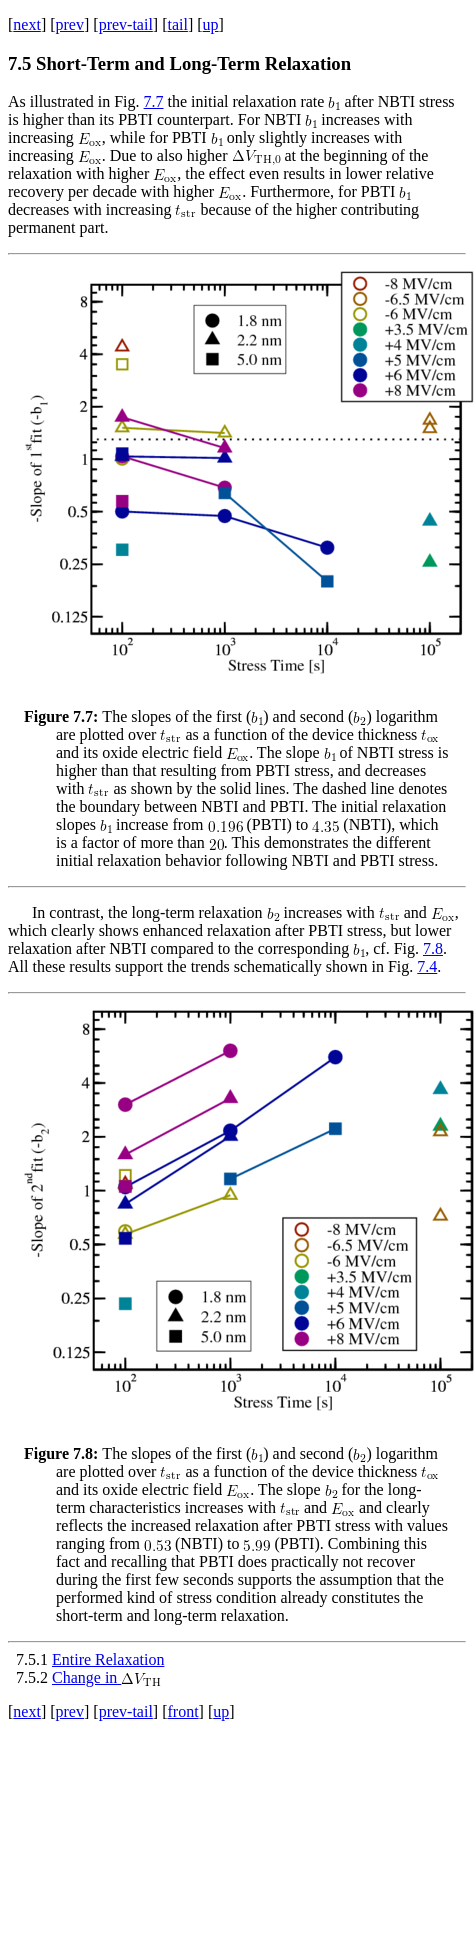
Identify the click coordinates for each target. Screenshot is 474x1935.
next (27, 24)
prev (70, 24)
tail (177, 24)
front (182, 1711)
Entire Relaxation (108, 1659)
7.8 (433, 948)
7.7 (154, 101)
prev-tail (126, 24)
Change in (106, 1677)
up (211, 24)
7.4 (427, 966)
